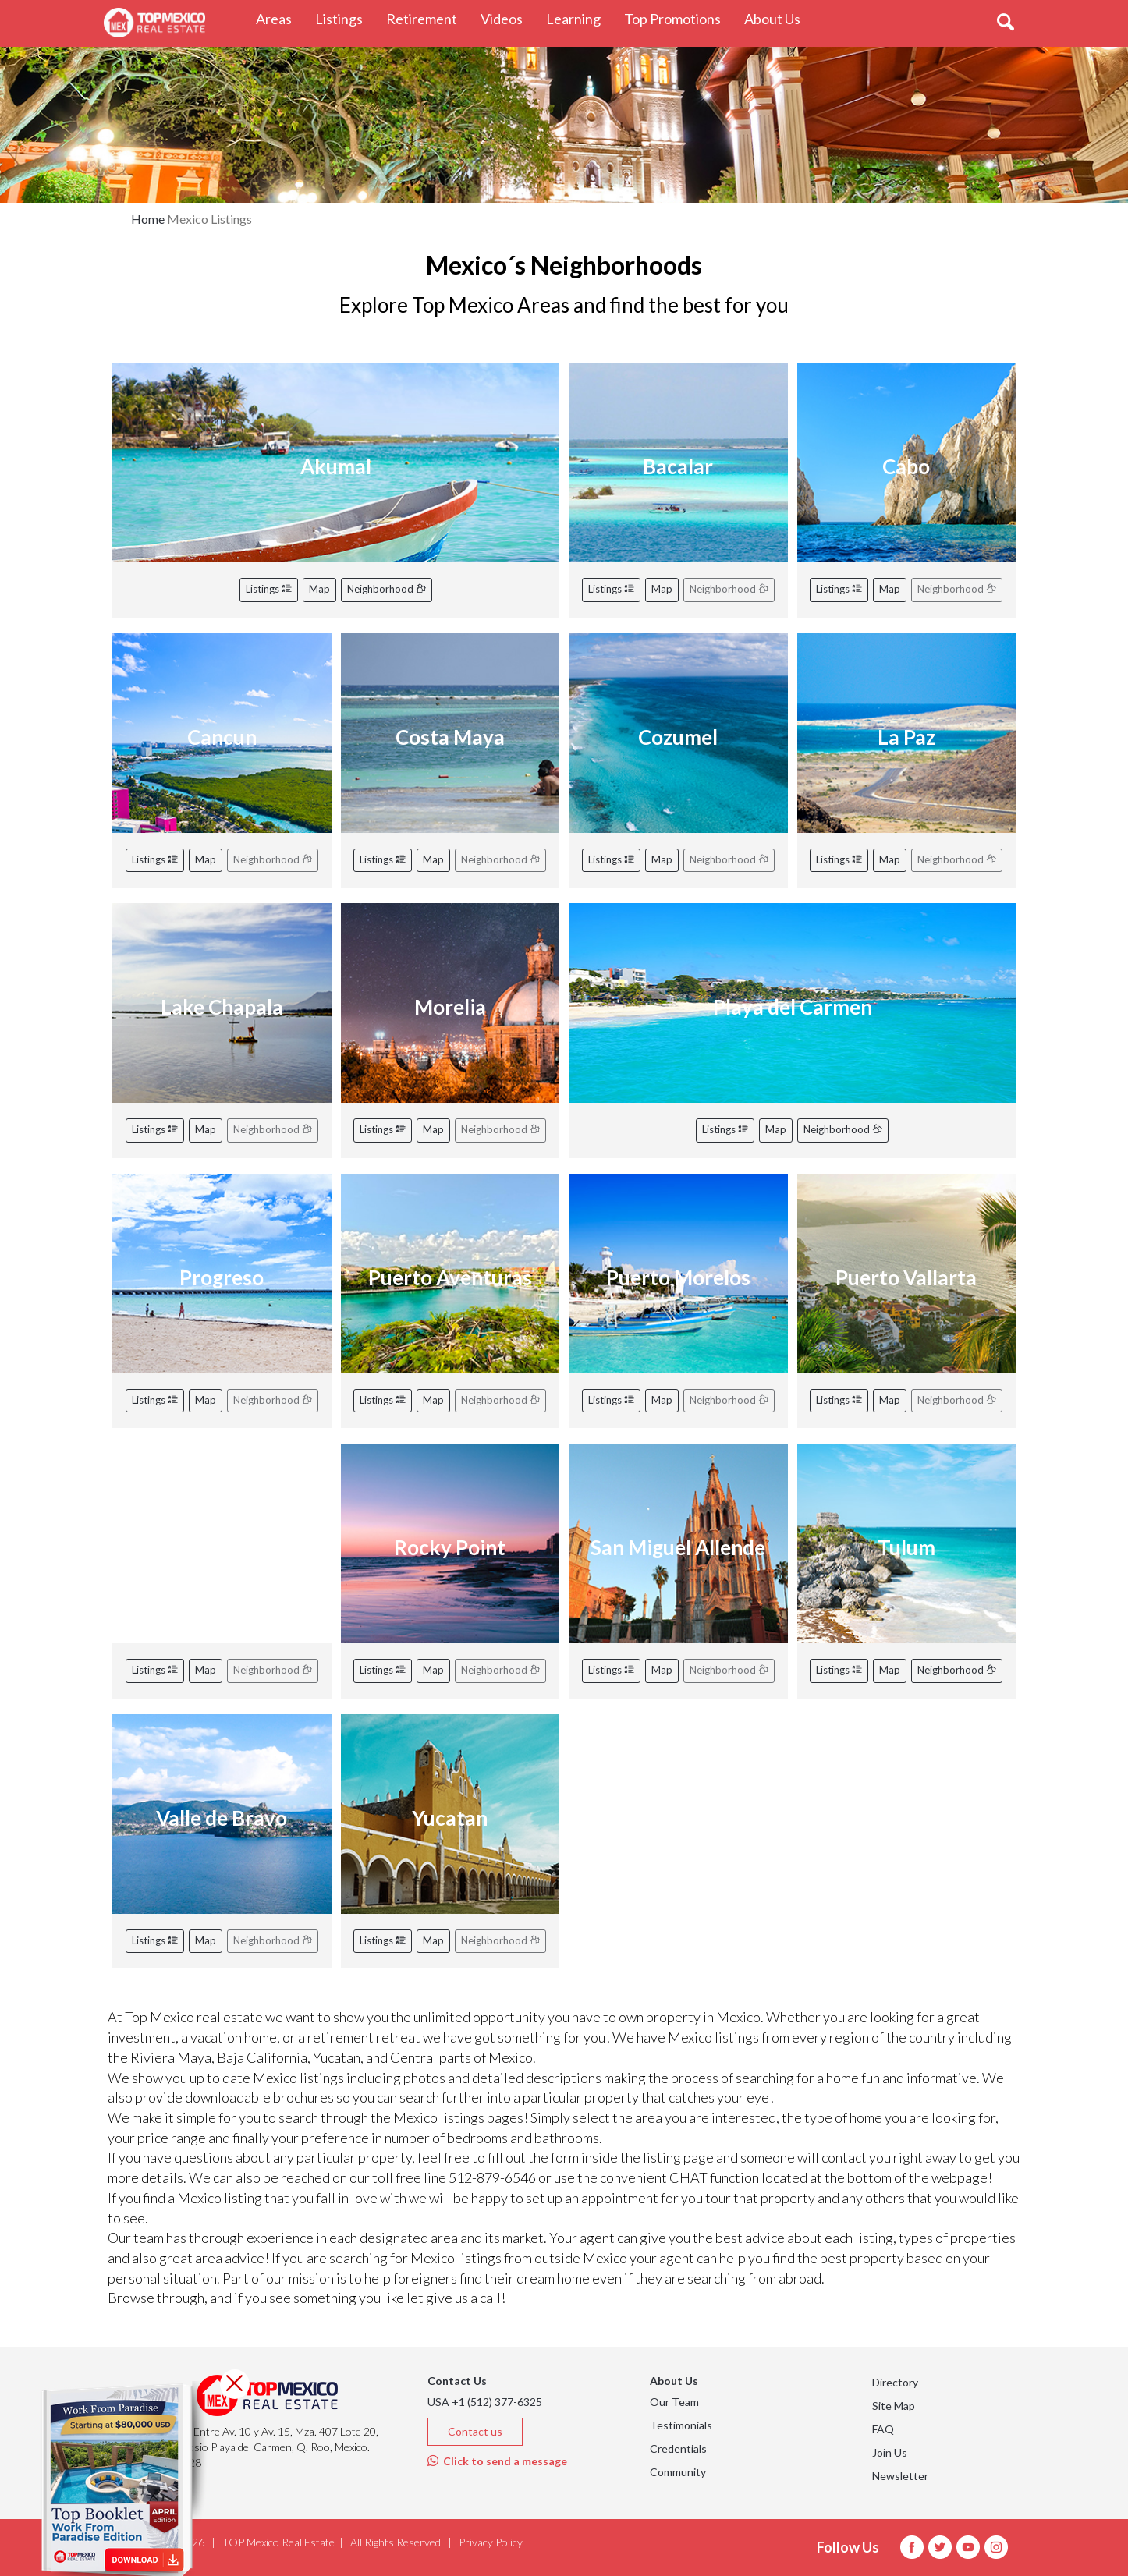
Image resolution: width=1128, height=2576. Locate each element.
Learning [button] (579, 18)
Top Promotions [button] (678, 18)
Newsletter (900, 2475)
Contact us (475, 2431)
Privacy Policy (491, 2542)
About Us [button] (778, 18)
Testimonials (681, 2425)
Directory (895, 2382)
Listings (269, 589)
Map (319, 589)
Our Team (674, 2401)
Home (148, 218)
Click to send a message (497, 2461)
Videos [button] (507, 18)
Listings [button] (344, 18)
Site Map (893, 2405)
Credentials (678, 2448)
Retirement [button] (427, 18)
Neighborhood (386, 589)
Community (678, 2472)
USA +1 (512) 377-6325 (484, 2401)
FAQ (883, 2429)
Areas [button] (279, 18)
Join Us (889, 2452)
